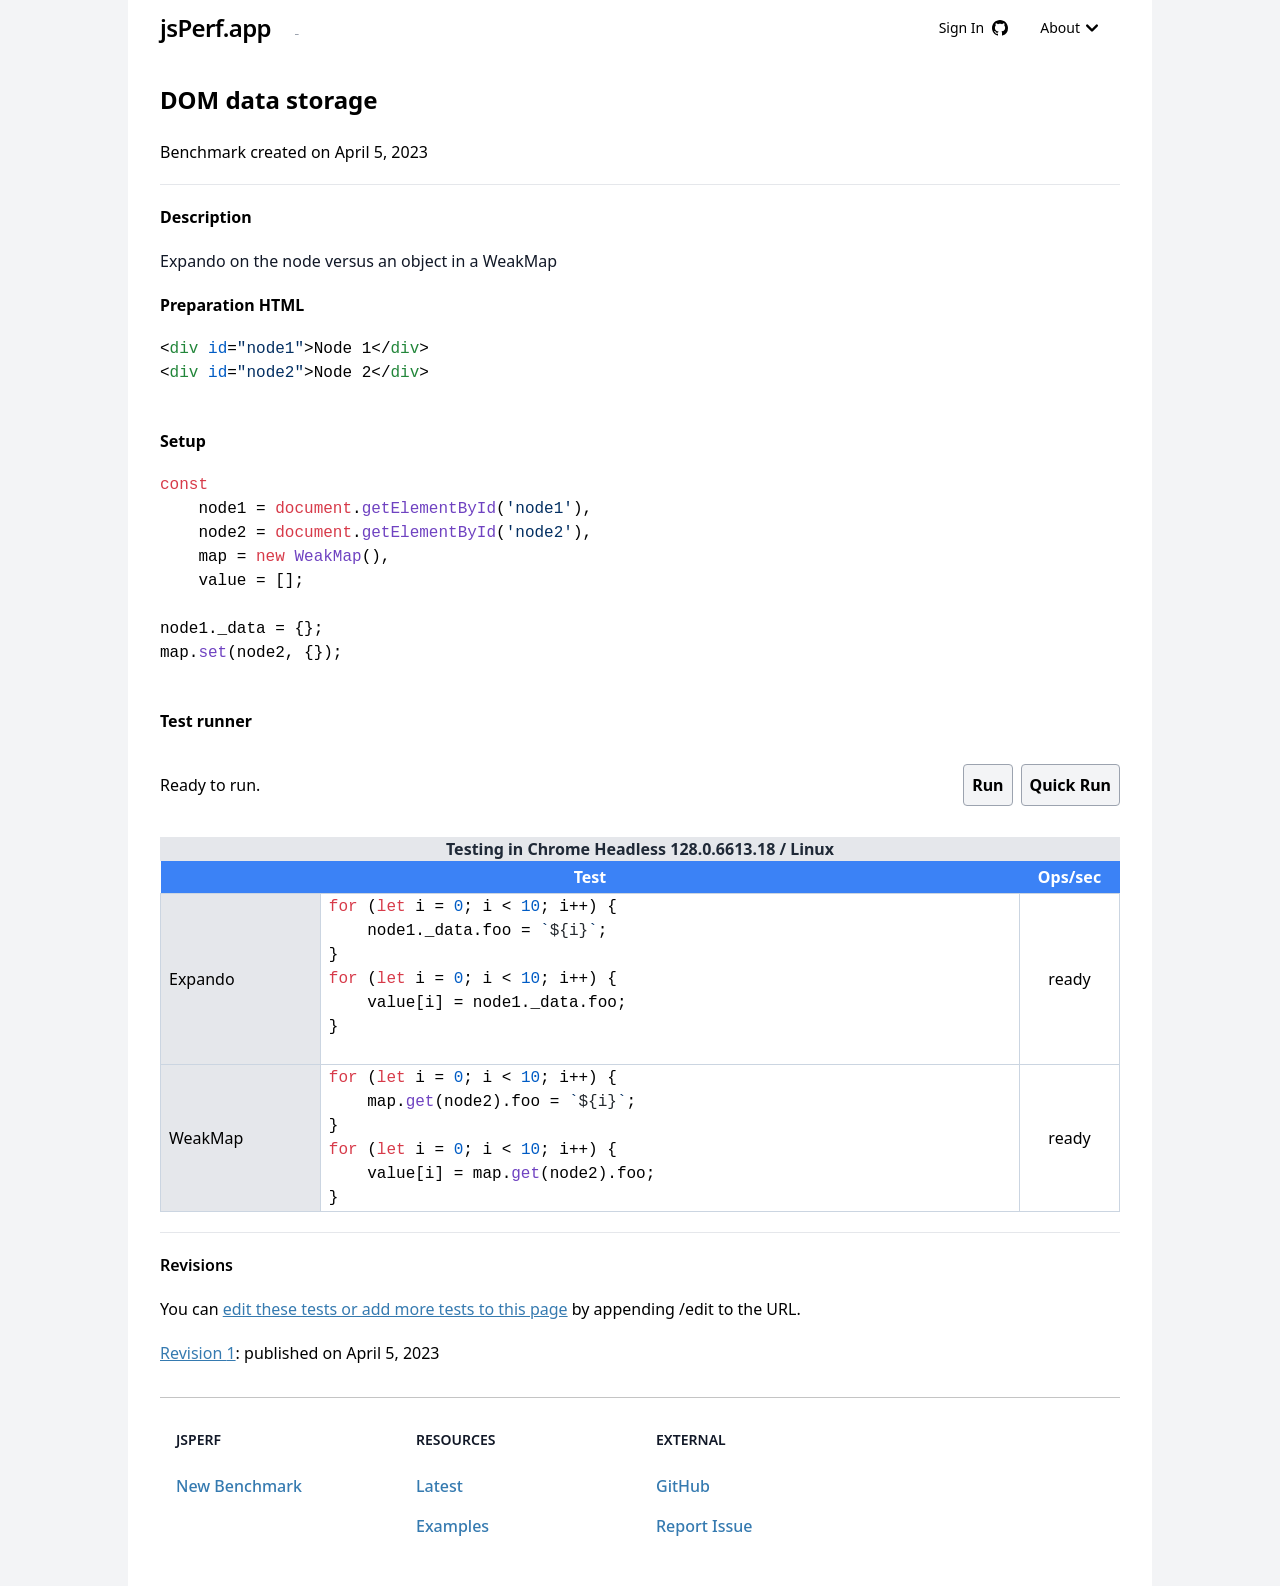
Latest (439, 1486)
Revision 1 (198, 1353)
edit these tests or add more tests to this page (395, 1309)
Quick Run (1070, 785)
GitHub (683, 1486)
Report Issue (704, 1526)
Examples (452, 1526)
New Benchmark (239, 1486)
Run (987, 785)
